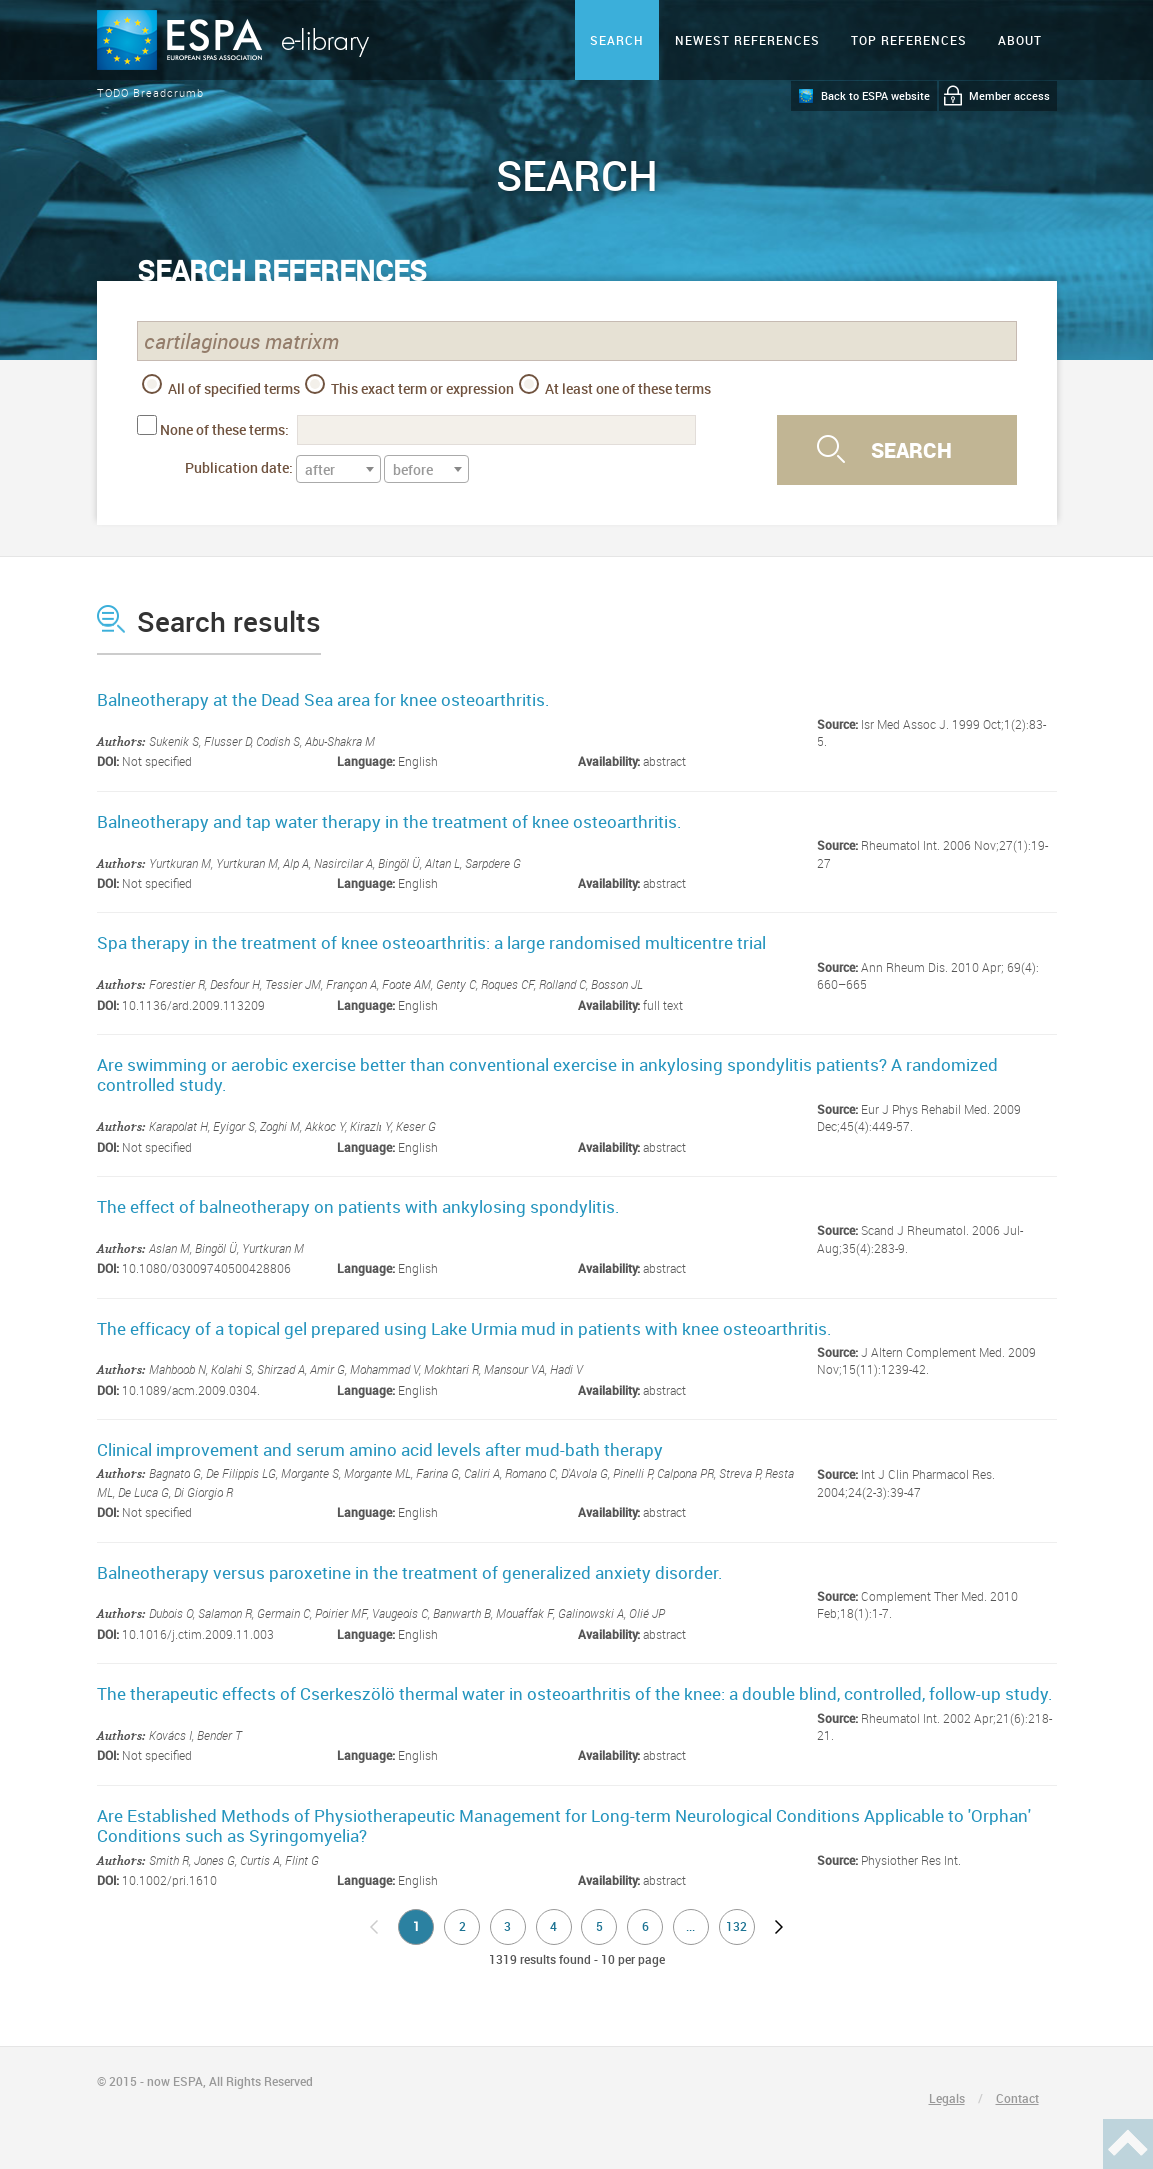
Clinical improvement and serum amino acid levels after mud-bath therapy (380, 1449)
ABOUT (1020, 40)
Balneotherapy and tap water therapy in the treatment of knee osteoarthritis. (389, 821)
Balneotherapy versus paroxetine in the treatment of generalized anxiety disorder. (410, 1572)
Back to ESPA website (875, 95)
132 (736, 1926)
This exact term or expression (409, 386)
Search (617, 40)
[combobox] (338, 469)
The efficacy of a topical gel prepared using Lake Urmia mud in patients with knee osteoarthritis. (464, 1328)
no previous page (374, 1927)
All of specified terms (221, 386)
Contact (1017, 2098)
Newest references (747, 40)
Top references (909, 40)
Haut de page (1128, 2144)
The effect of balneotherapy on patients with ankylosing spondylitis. (358, 1206)
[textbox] (338, 470)
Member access (1009, 95)
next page (779, 1927)
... (690, 1926)
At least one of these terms (615, 386)
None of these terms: (224, 429)
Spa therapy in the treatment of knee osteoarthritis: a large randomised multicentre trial (431, 942)
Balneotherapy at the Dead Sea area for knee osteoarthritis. (323, 699)
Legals (947, 2098)
